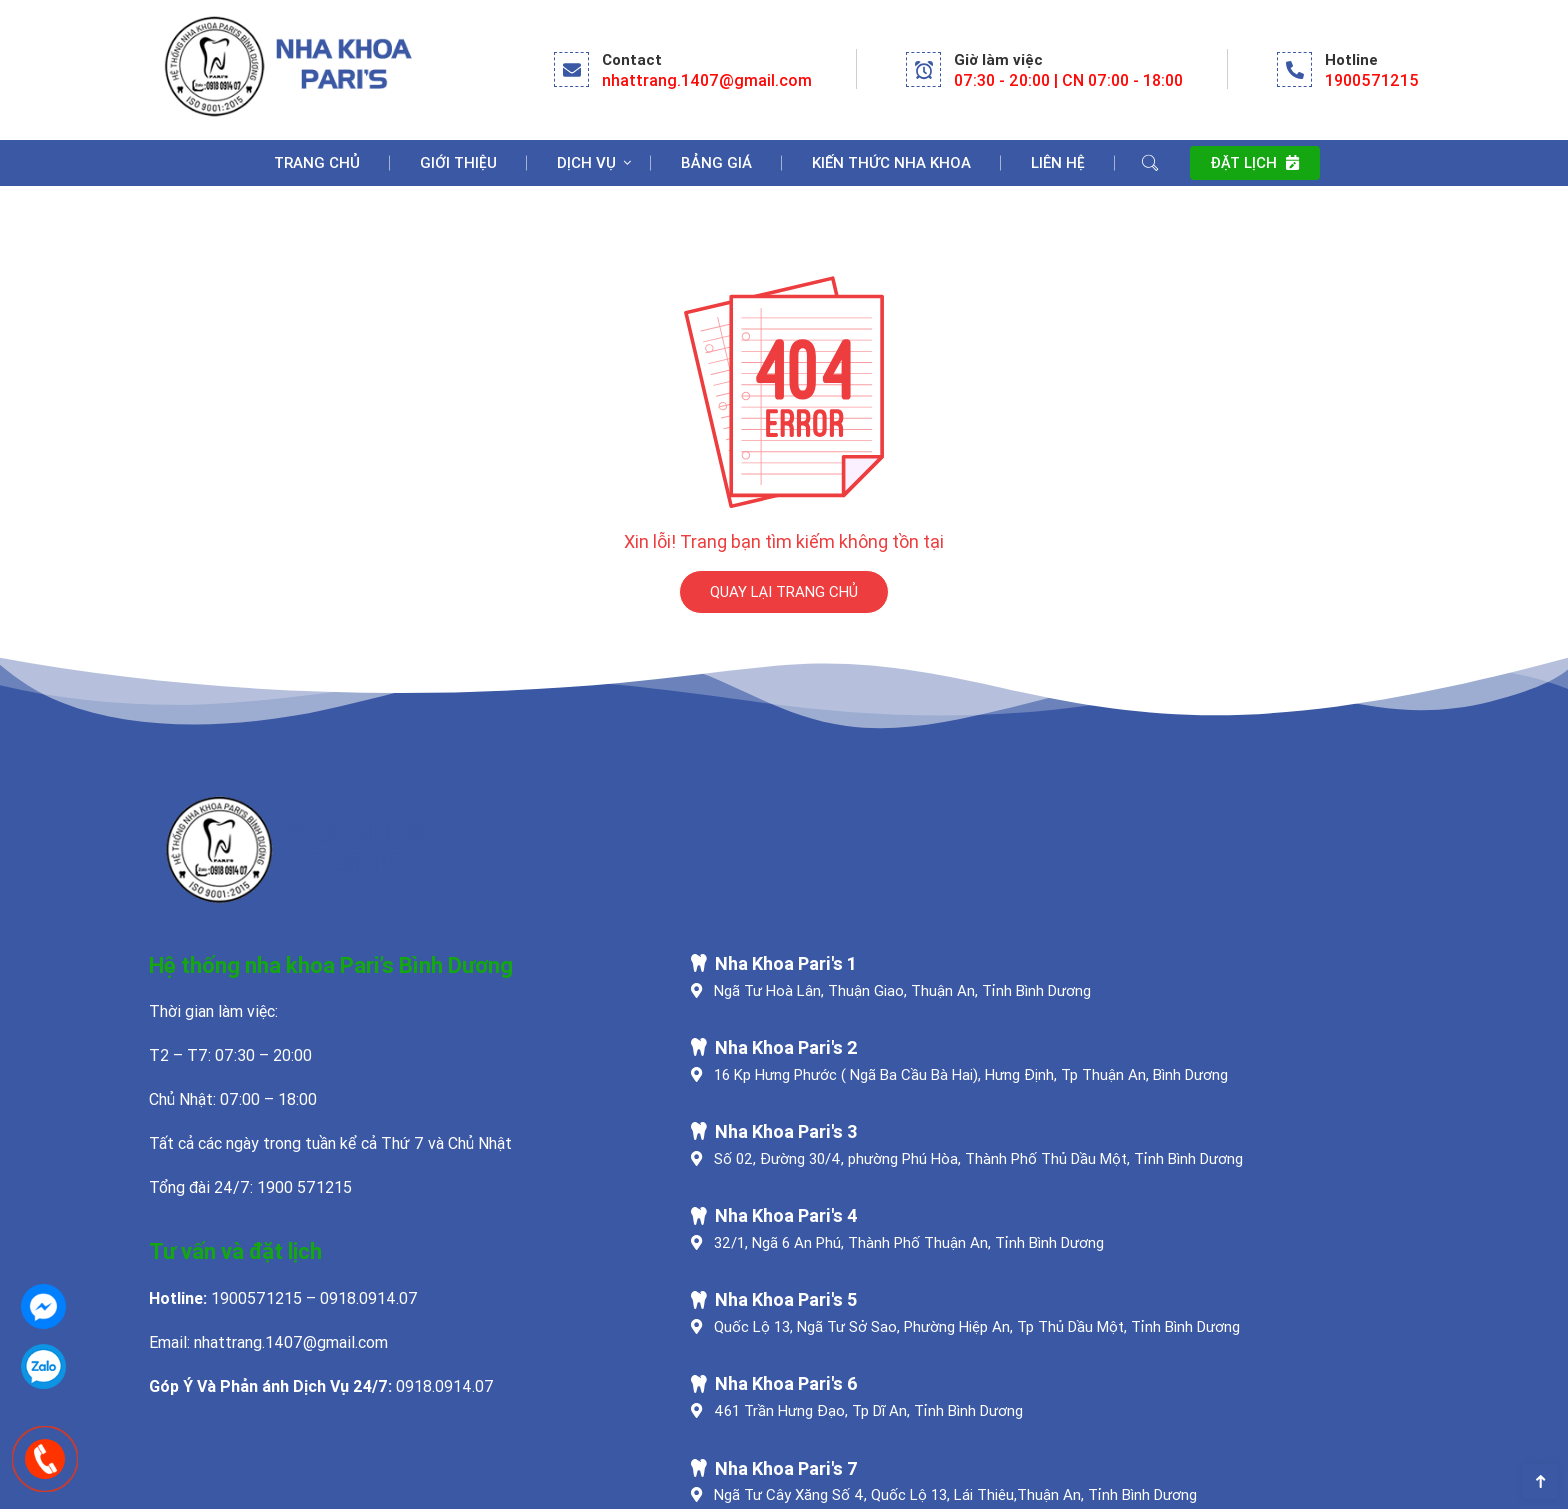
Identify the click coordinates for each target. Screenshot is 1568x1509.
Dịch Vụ (586, 162)
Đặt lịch (1254, 162)
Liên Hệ (1058, 162)
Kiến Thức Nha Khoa (891, 162)
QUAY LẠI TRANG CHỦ (784, 591)
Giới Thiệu (458, 162)
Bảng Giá (716, 162)
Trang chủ (317, 162)
